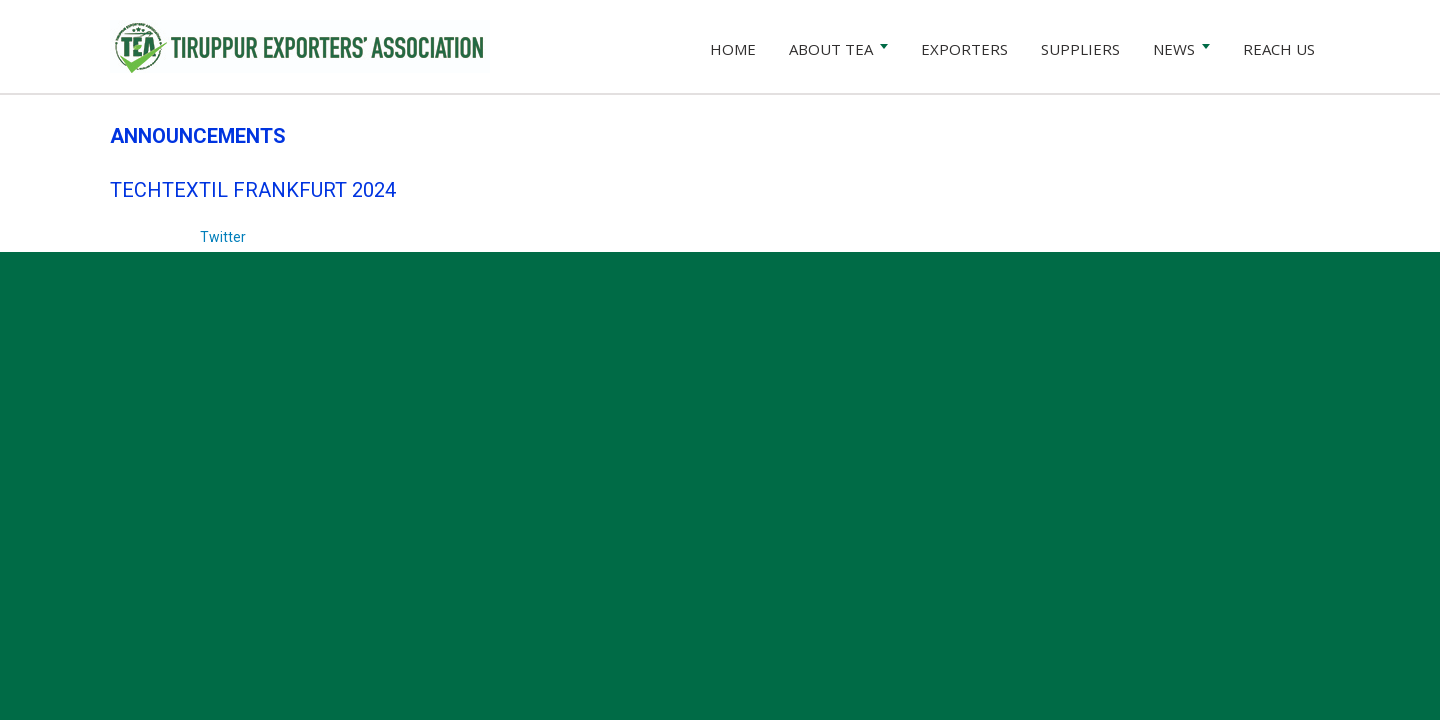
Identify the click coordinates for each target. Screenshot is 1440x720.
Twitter (223, 237)
